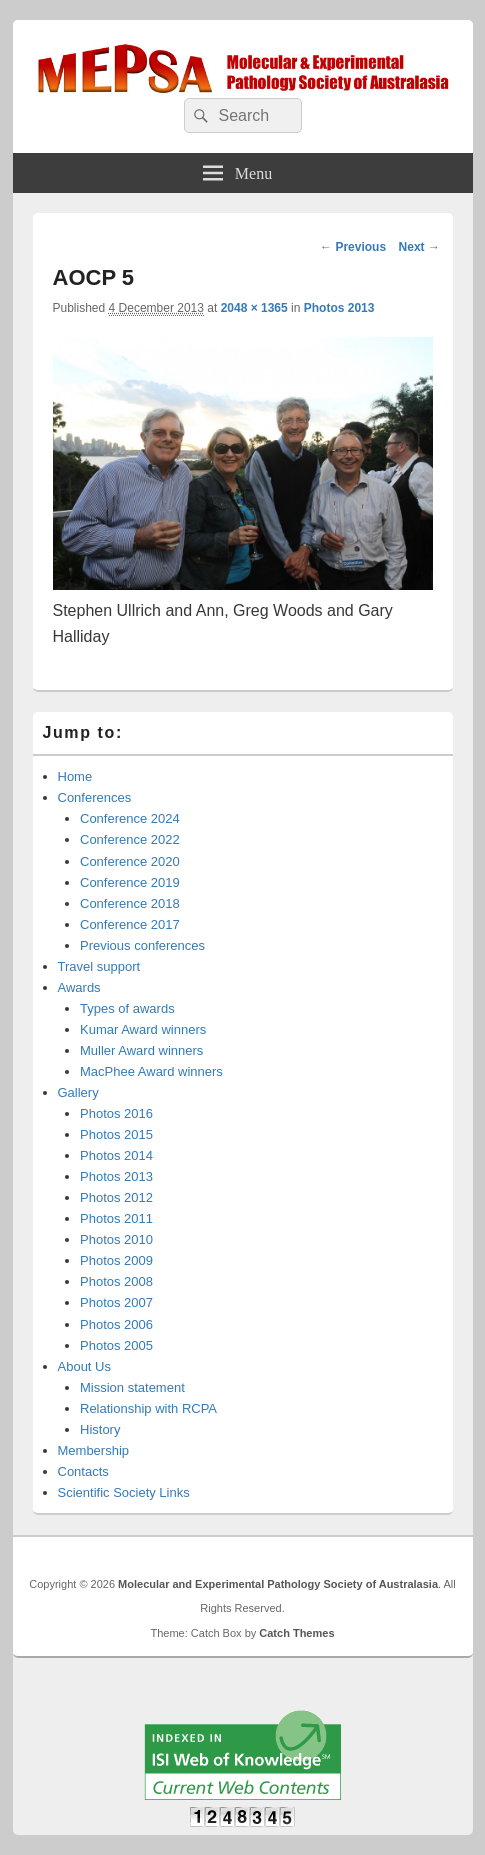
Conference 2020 (130, 861)
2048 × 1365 (254, 308)
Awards (79, 987)
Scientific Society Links (124, 1492)
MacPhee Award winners (151, 1071)
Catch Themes (296, 1633)
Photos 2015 (116, 1134)
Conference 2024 (130, 818)
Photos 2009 (116, 1260)
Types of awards (127, 1008)
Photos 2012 (116, 1197)
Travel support (99, 966)
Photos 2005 (116, 1345)
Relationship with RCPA (148, 1408)
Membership (94, 1450)
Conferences (95, 797)
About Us (84, 1366)
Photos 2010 (116, 1239)
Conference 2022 (130, 839)
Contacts (83, 1471)
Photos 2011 (116, 1218)
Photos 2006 (116, 1324)
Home (75, 776)
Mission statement (132, 1387)
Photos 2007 (116, 1302)
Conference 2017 (130, 924)
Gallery (78, 1092)
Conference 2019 (130, 882)
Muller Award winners (141, 1050)
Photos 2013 (339, 308)
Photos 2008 (116, 1281)
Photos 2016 (116, 1113)
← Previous (353, 247)
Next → (419, 247)
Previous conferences (142, 945)
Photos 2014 (116, 1155)
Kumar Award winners (143, 1029)
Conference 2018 (130, 903)
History (100, 1429)
